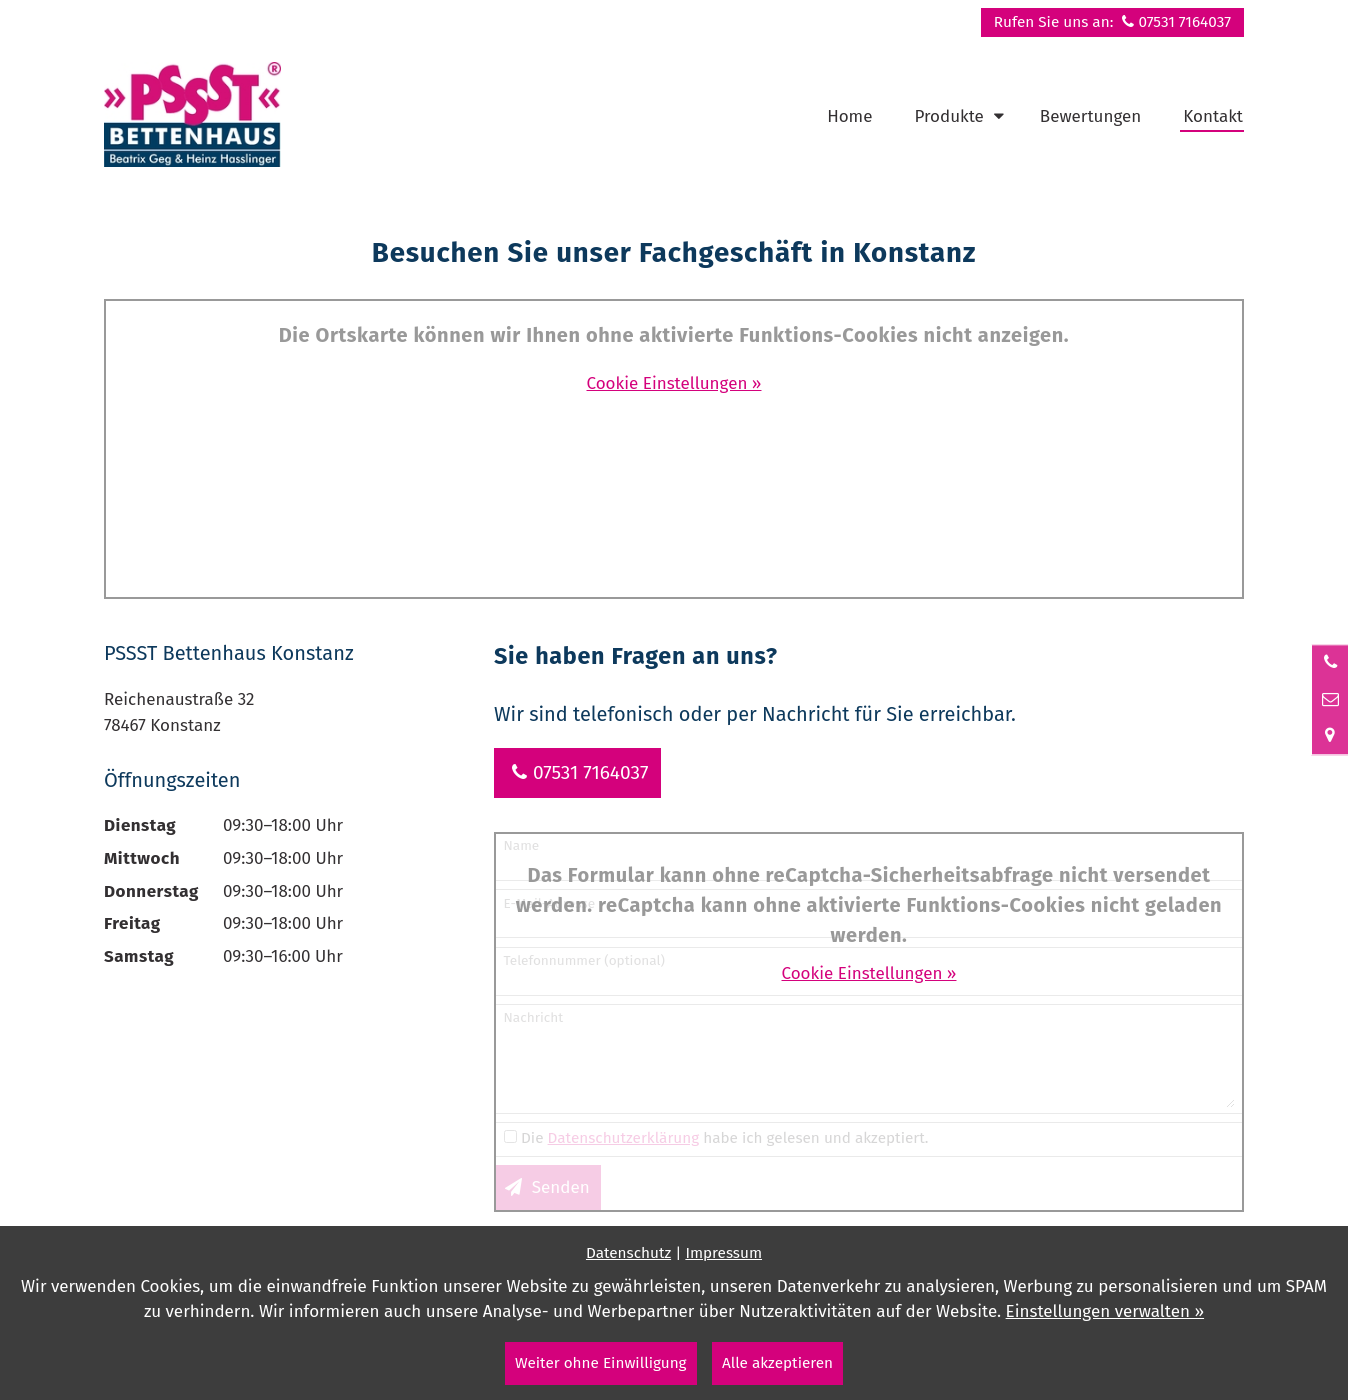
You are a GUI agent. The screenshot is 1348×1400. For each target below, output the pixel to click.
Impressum (723, 1253)
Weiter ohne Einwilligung (601, 1363)
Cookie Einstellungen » (674, 383)
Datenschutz (628, 1253)
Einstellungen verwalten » (1105, 1311)
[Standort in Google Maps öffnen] (1330, 736)
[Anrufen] (1330, 663)
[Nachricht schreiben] (1330, 700)
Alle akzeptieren (777, 1363)
